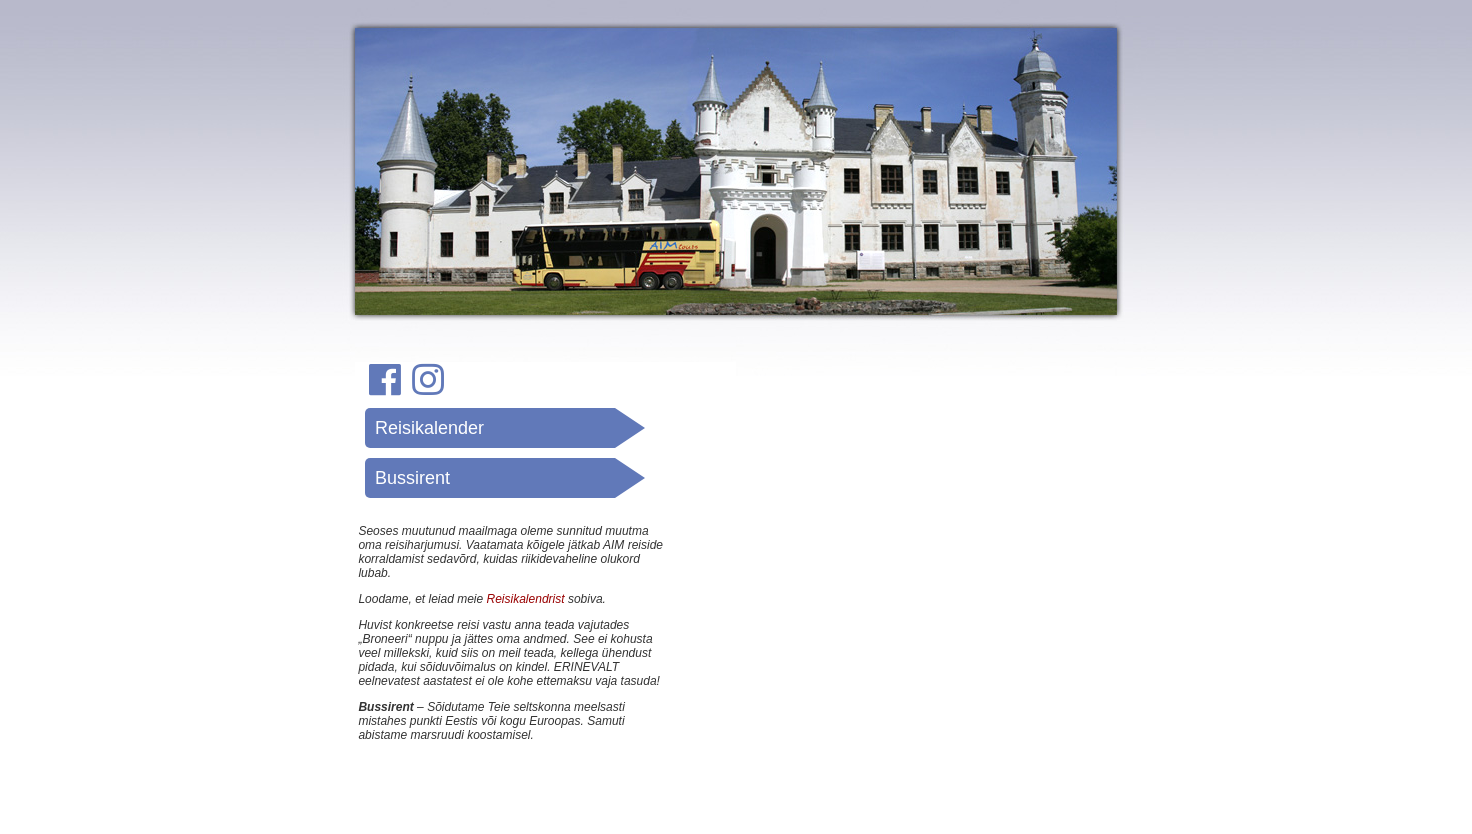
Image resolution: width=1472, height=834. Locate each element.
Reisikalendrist (526, 599)
